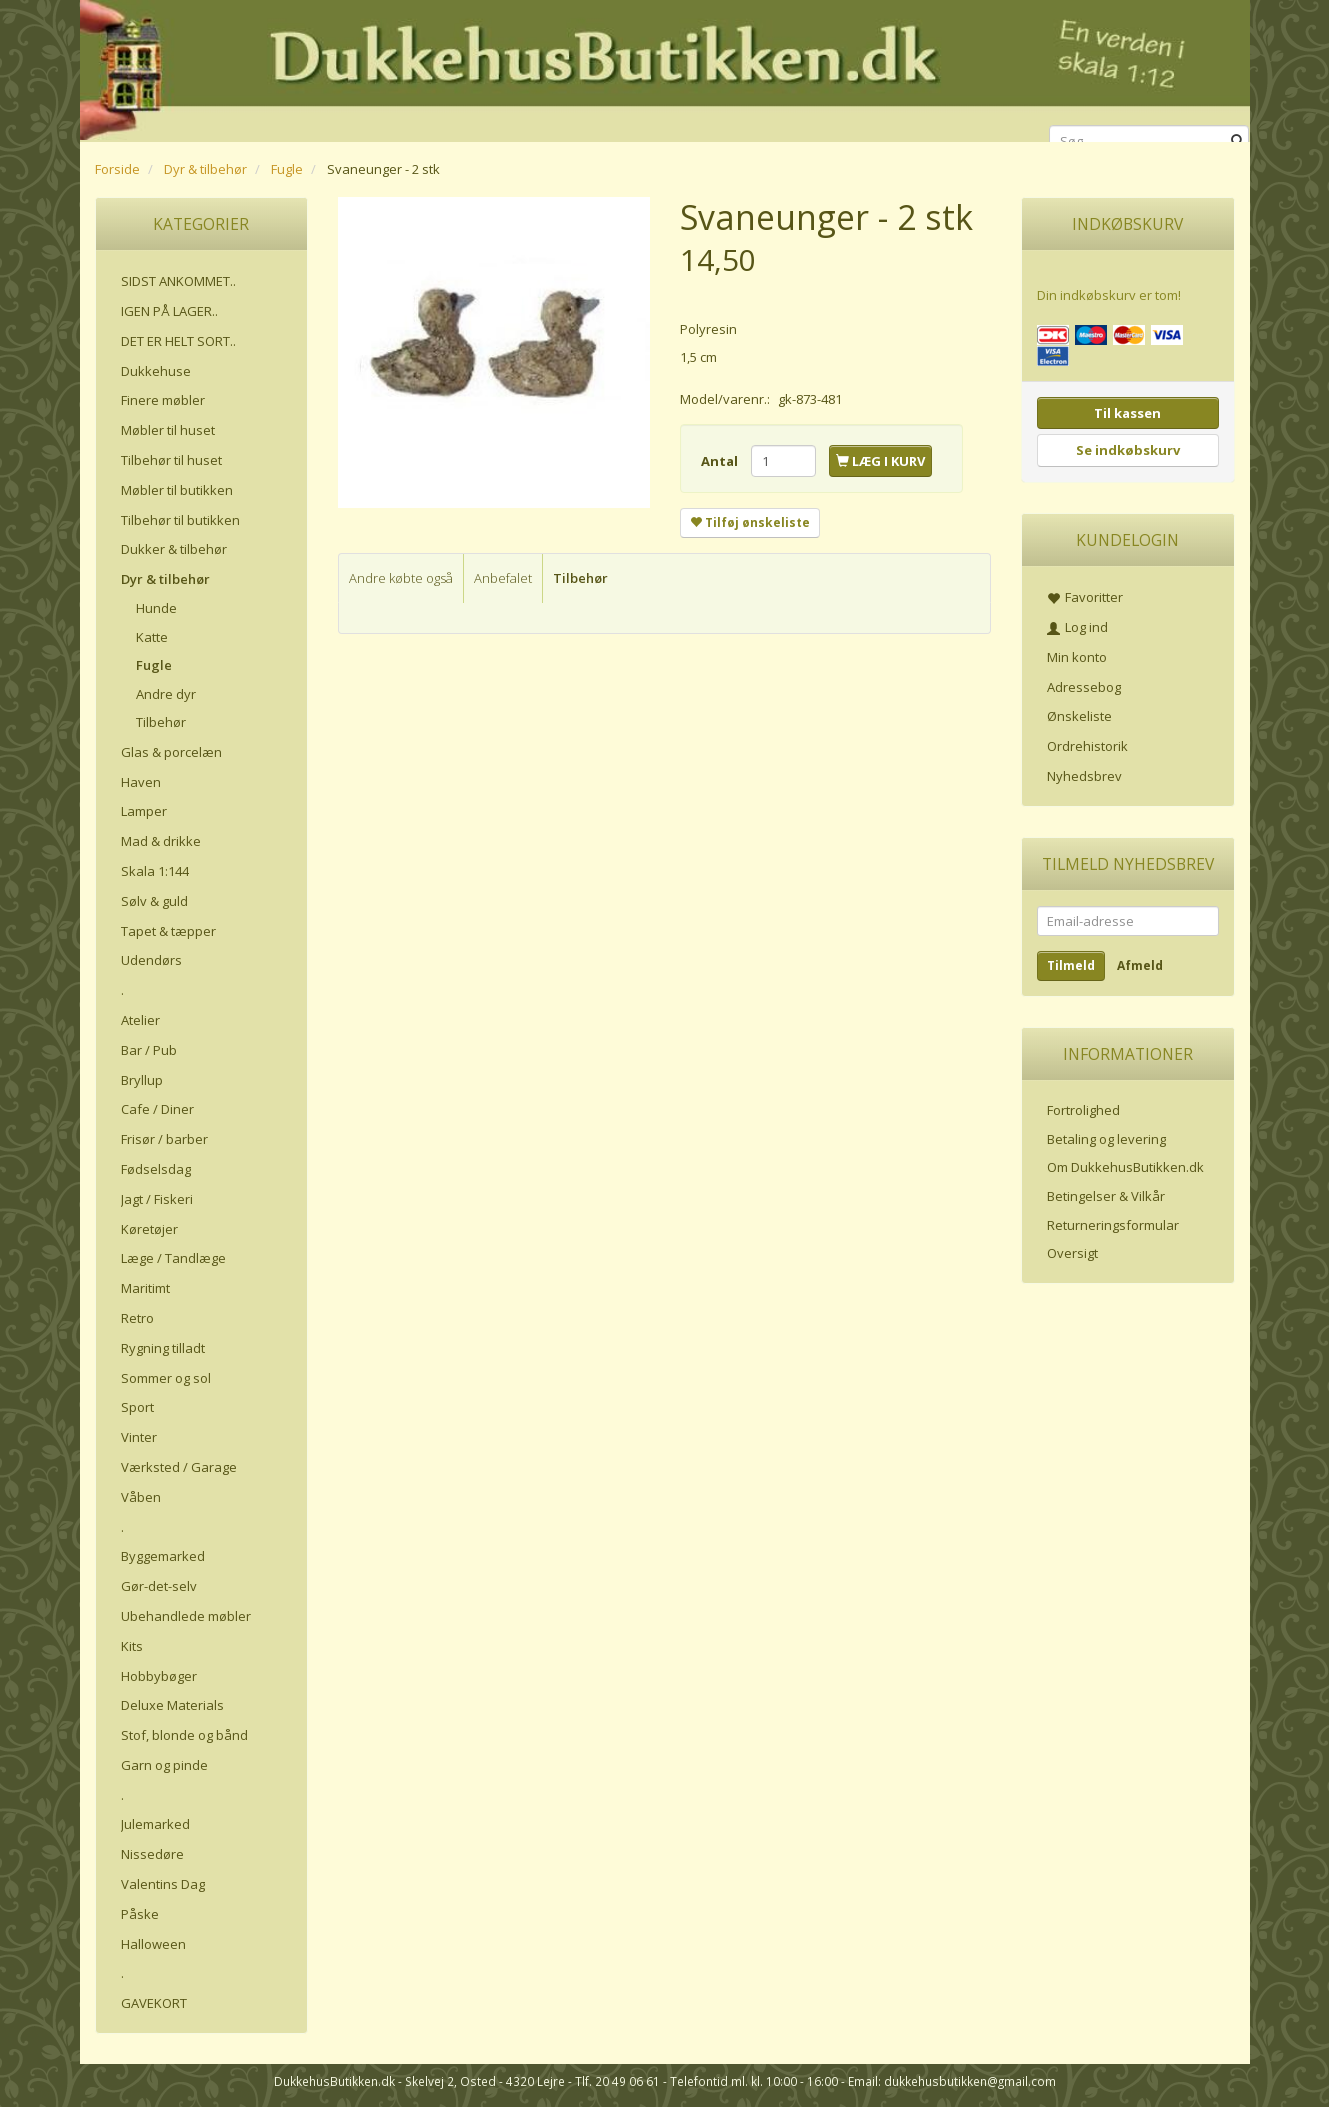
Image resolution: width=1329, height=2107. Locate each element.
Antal (721, 461)
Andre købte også (401, 578)
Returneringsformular (1113, 1225)
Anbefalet (503, 578)
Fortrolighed (1083, 1110)
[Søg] (1237, 141)
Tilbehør (580, 578)
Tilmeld (1071, 965)
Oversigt (1072, 1253)
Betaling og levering (1106, 1139)
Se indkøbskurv (1128, 450)
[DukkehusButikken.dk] (665, 67)
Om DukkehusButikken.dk (1125, 1167)
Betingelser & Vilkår (1106, 1196)
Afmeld (1140, 965)
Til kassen (1127, 413)
